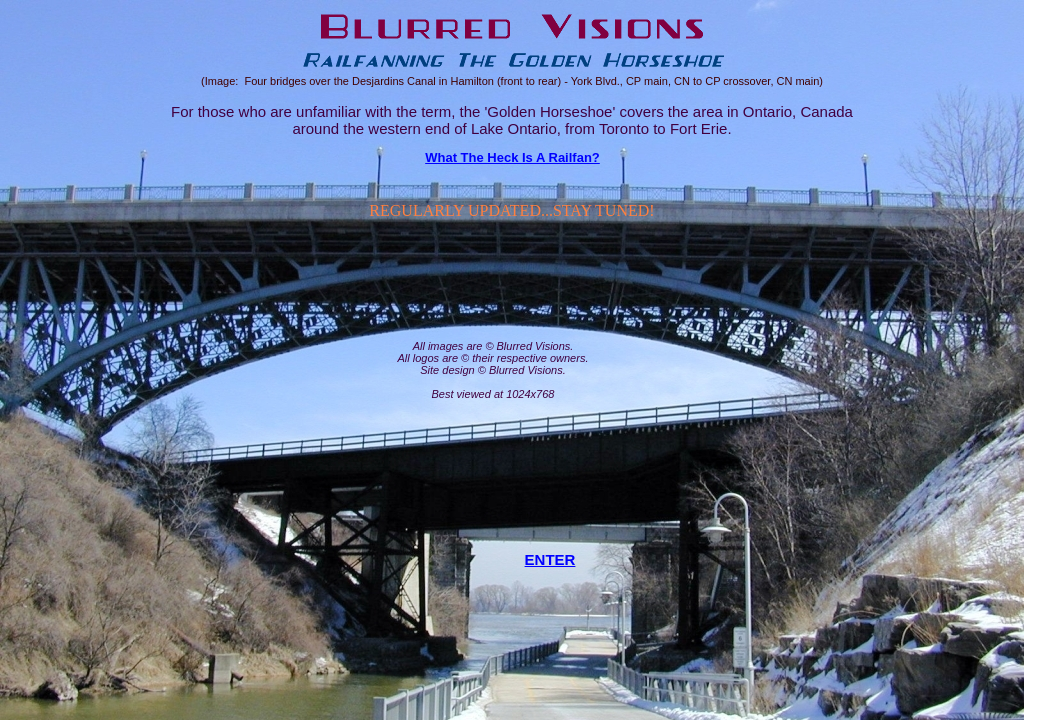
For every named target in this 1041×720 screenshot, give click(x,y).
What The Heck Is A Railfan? (512, 157)
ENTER (550, 559)
